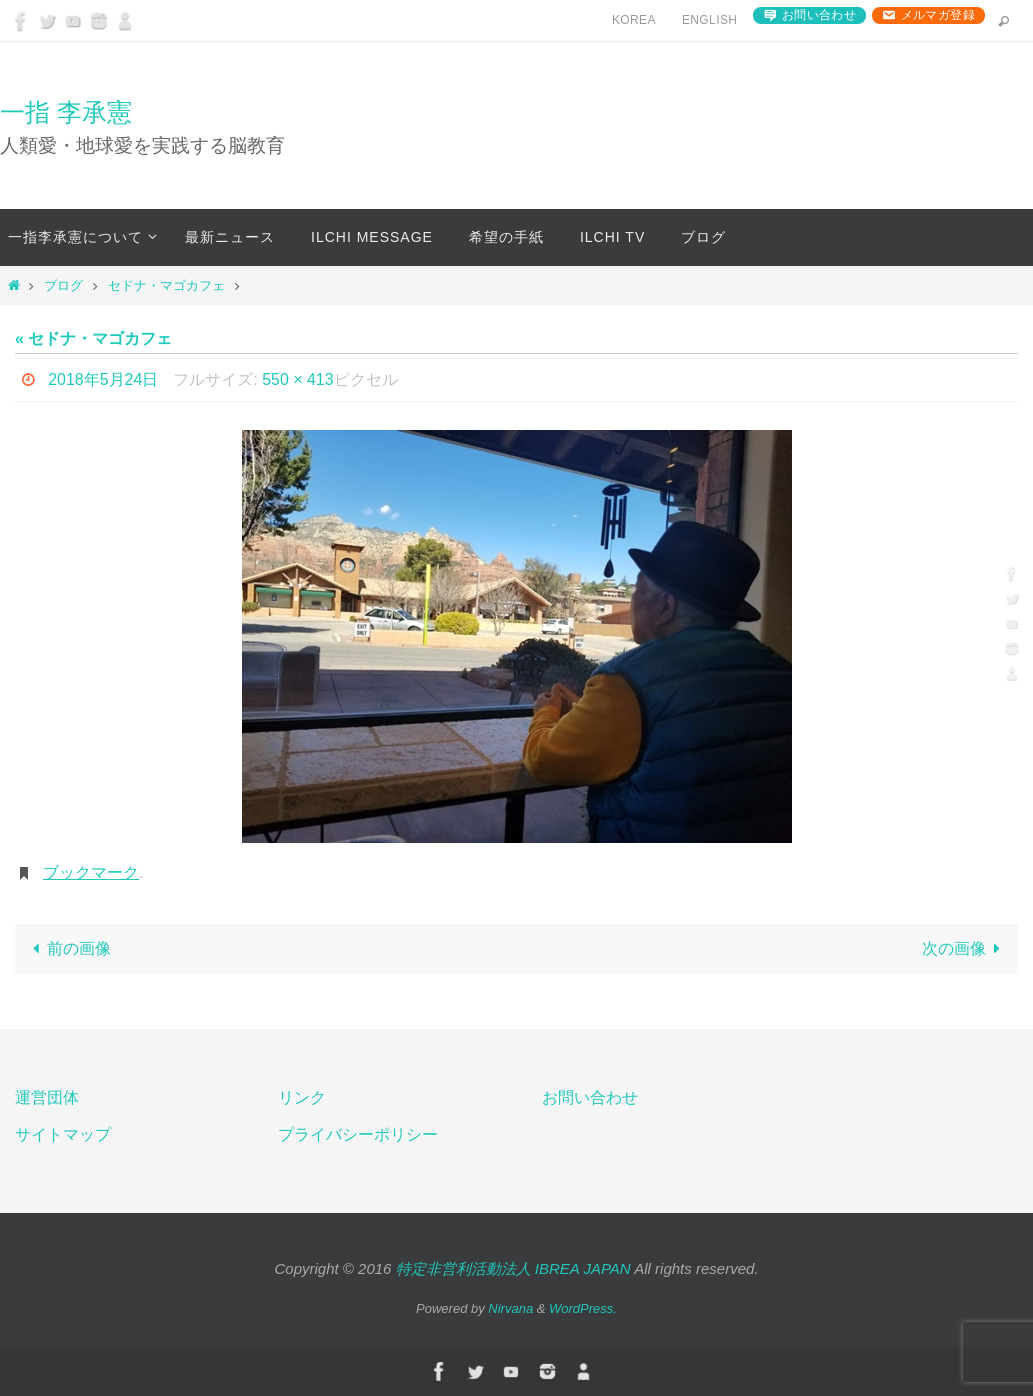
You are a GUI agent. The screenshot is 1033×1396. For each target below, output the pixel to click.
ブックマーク (91, 872)
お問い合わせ (819, 15)
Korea (634, 20)
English (709, 20)
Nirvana (510, 1308)
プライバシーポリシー (358, 1134)
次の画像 (965, 948)
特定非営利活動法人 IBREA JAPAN (513, 1268)
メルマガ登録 (938, 15)
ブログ (63, 285)
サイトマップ (63, 1134)
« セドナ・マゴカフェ (93, 338)
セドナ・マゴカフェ (166, 285)
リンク (302, 1097)
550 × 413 (298, 379)
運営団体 (47, 1097)
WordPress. (583, 1308)
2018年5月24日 (103, 379)
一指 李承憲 (66, 112)
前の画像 (68, 948)
